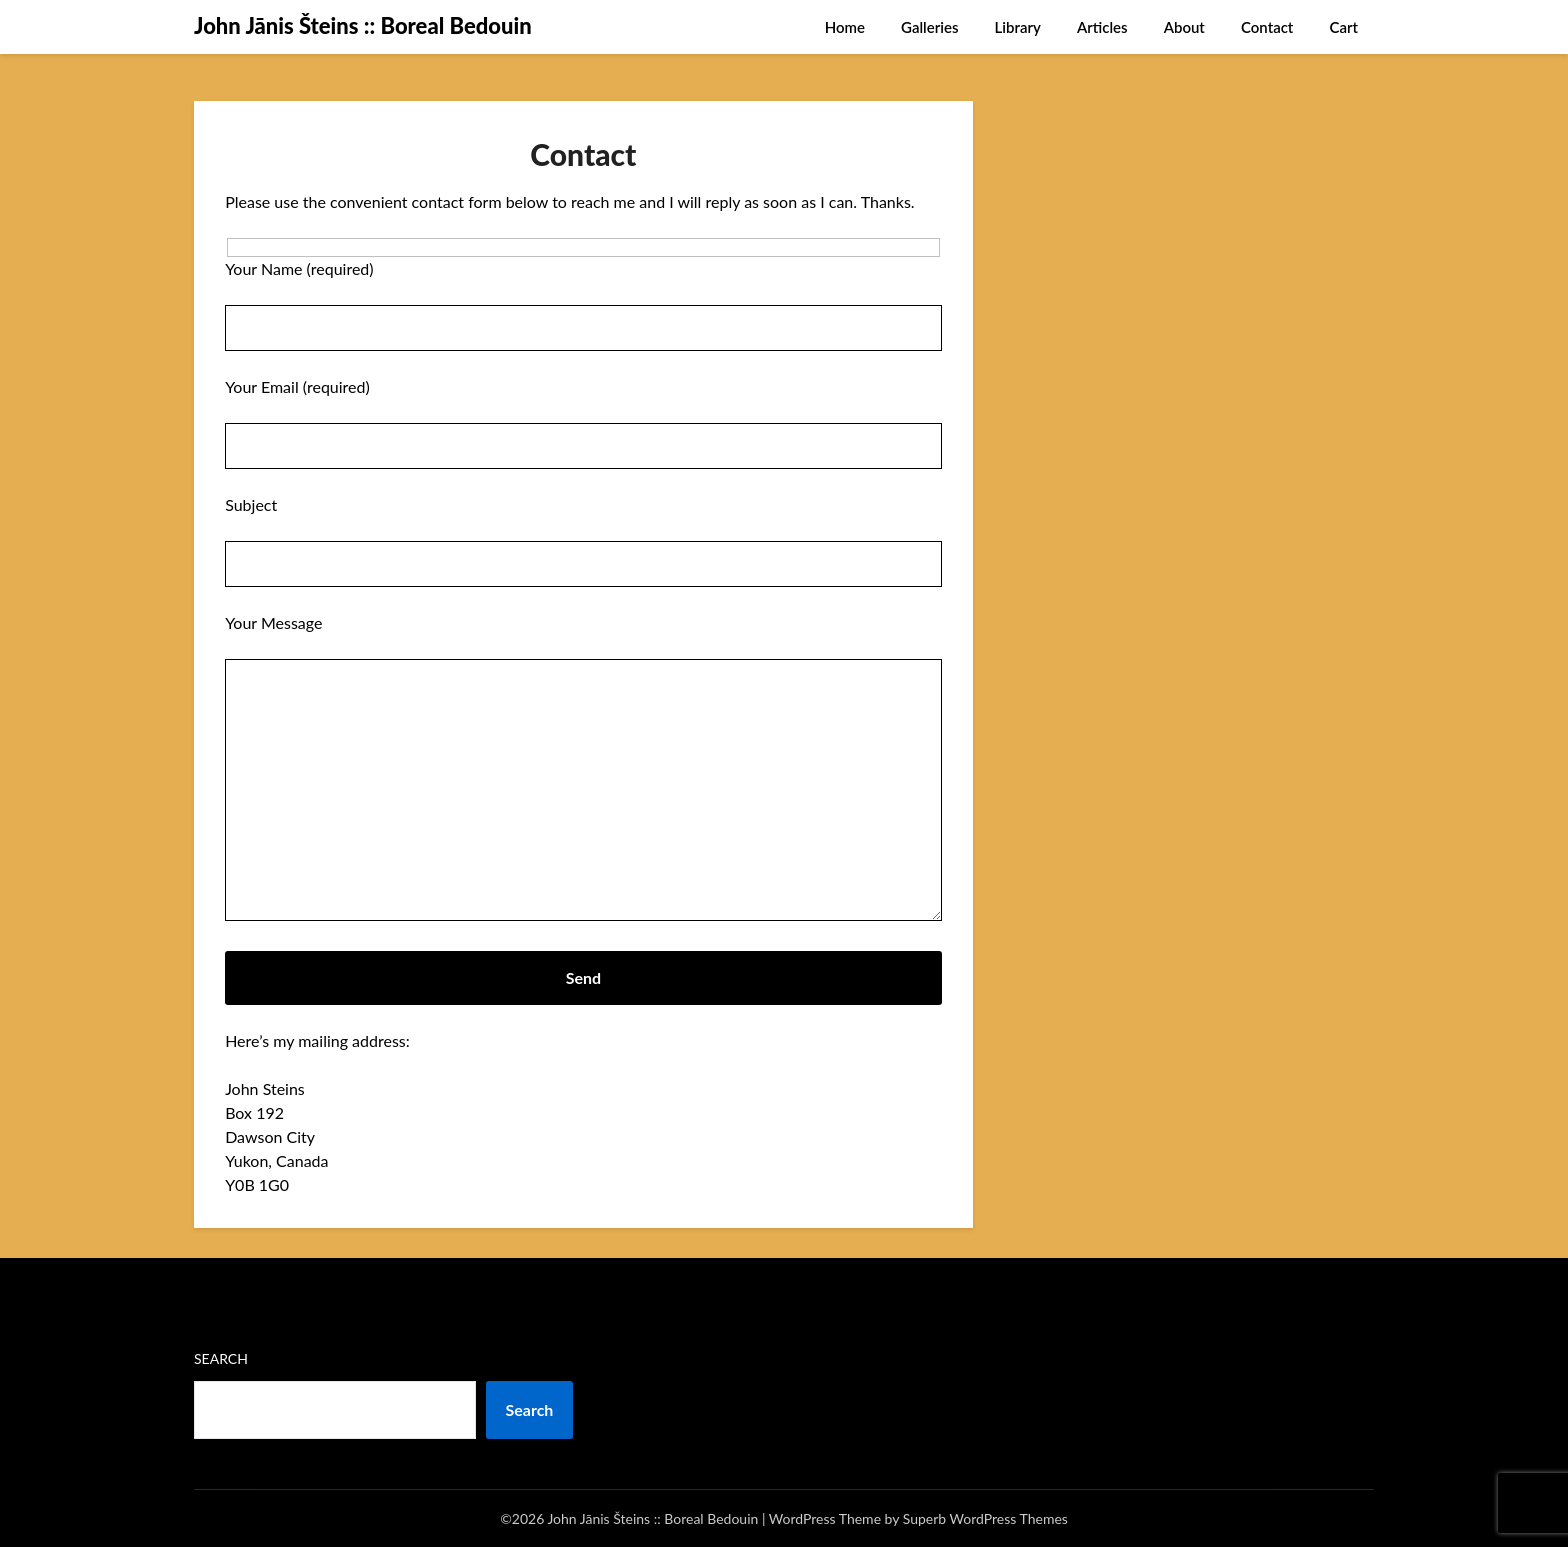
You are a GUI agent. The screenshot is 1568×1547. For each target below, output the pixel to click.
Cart (1343, 27)
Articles (1102, 27)
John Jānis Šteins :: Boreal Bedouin (363, 25)
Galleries (929, 27)
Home (845, 27)
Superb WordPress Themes (985, 1518)
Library (1018, 27)
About (1184, 27)
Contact (1267, 27)
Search (221, 1358)
